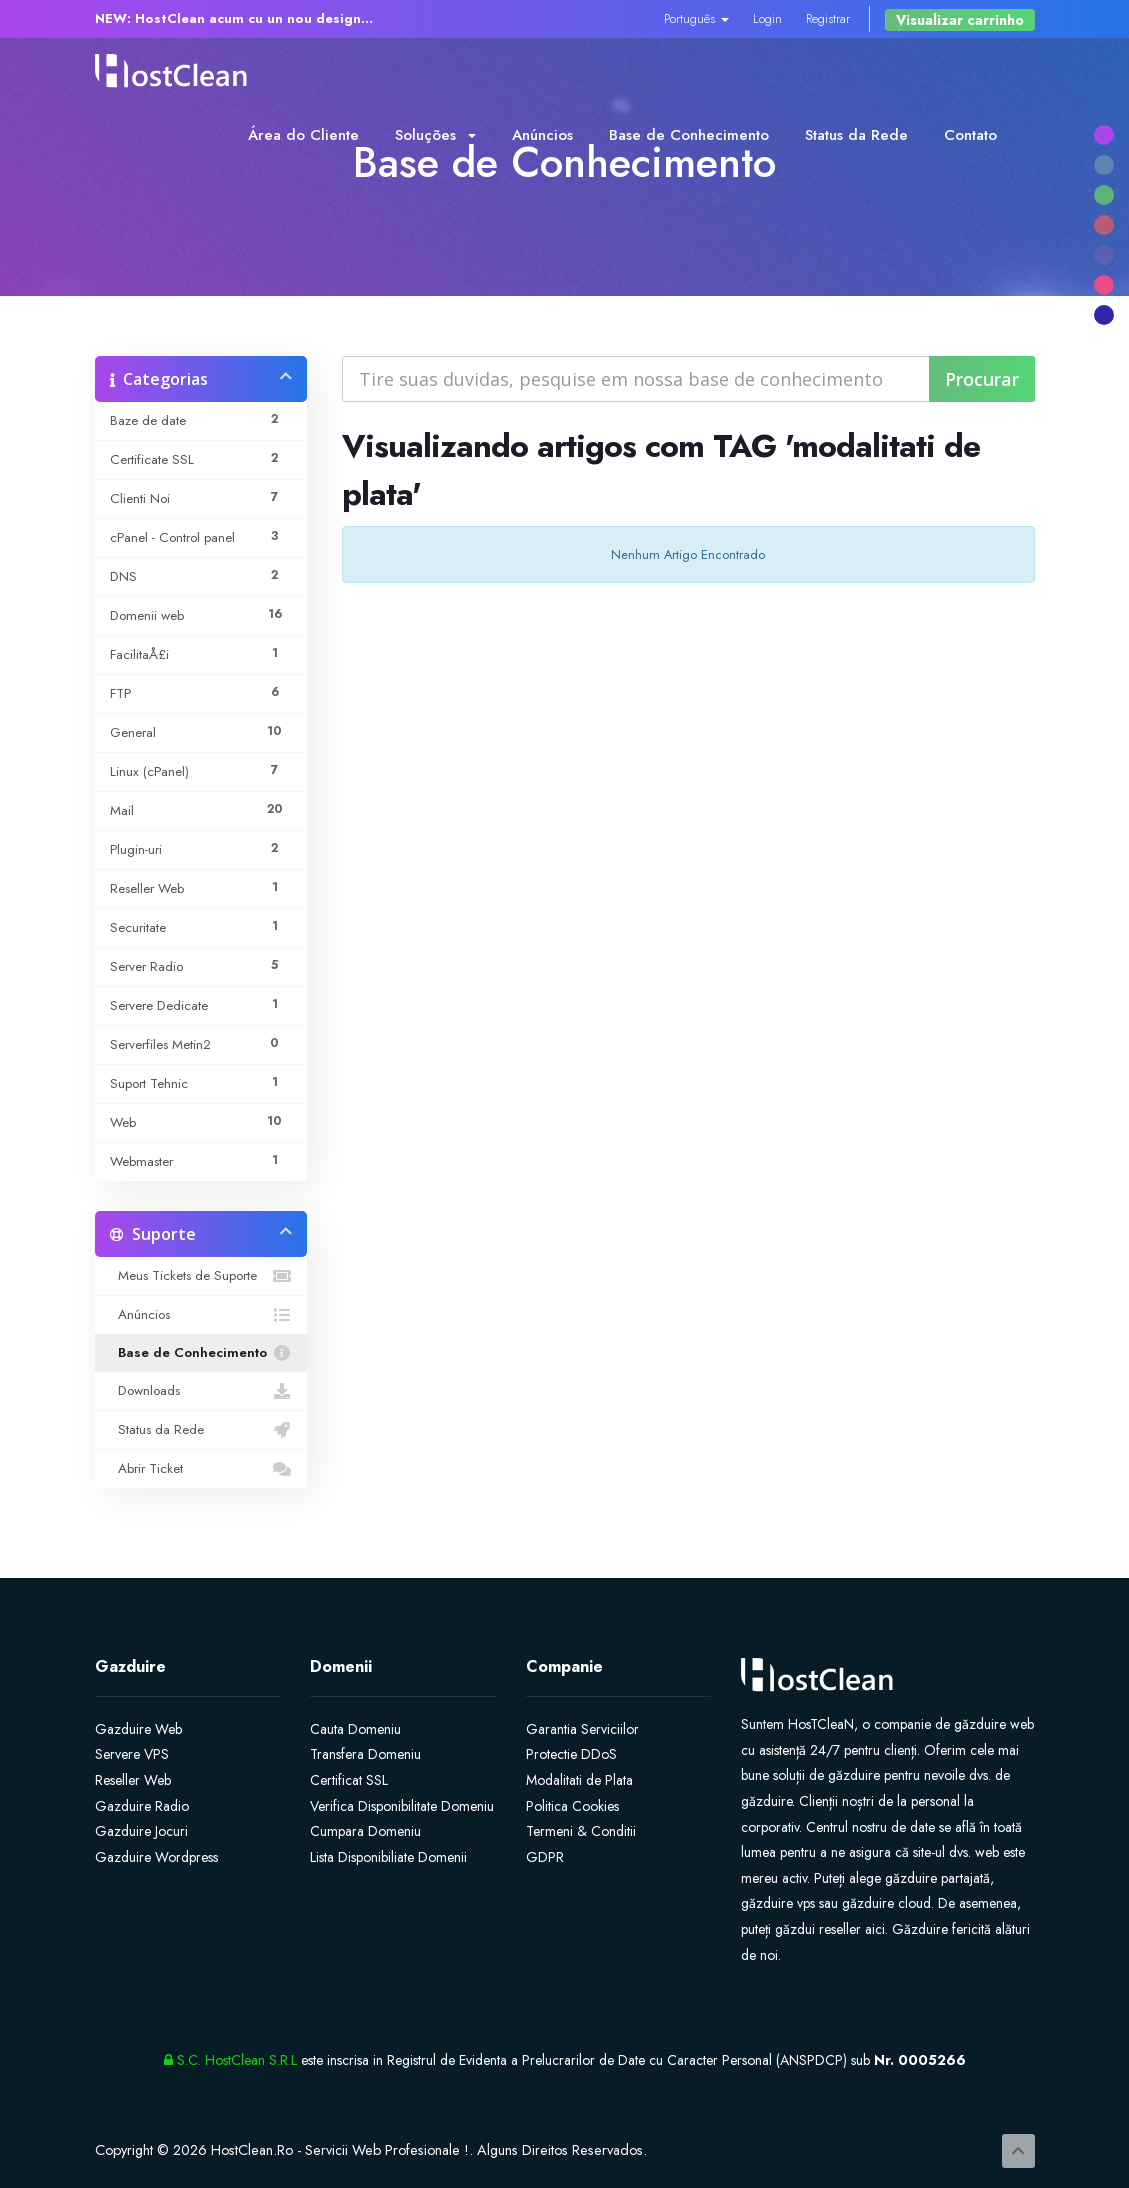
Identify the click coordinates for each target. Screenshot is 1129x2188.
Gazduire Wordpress (156, 1857)
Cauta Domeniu (355, 1729)
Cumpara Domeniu (365, 1831)
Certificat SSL (349, 1780)
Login (767, 18)
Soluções (435, 135)
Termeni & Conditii (581, 1831)
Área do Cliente (303, 135)
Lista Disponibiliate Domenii (388, 1857)
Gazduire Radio (142, 1806)
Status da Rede (856, 135)
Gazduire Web (138, 1729)
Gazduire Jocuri (141, 1831)
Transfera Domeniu (365, 1754)
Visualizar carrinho (960, 20)
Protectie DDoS (571, 1754)
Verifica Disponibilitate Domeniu (402, 1806)
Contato (970, 135)
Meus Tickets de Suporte (201, 1276)
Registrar (828, 18)
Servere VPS (132, 1754)
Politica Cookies (572, 1806)
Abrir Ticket (201, 1469)
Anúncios (542, 135)
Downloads (201, 1391)
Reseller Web (133, 1780)
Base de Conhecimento (689, 135)
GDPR (545, 1857)
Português (696, 18)
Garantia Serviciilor (582, 1729)
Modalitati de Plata (579, 1780)
